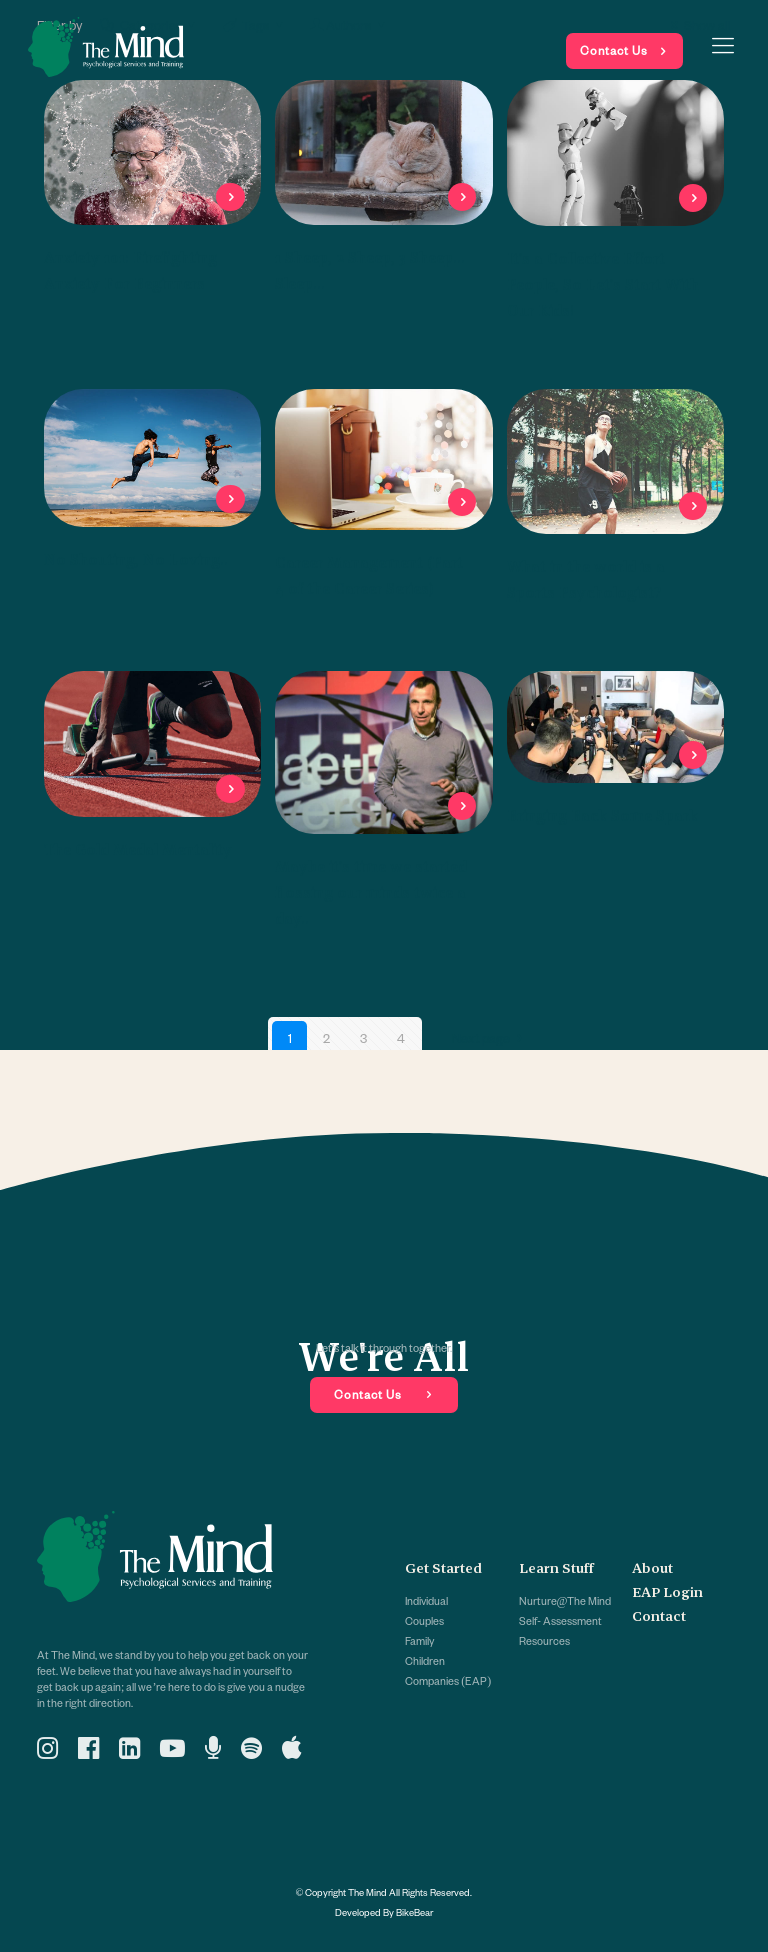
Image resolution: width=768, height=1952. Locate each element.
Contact (659, 1616)
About (652, 1568)
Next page (491, 1038)
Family (419, 1641)
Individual (426, 1601)
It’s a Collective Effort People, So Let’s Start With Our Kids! (603, 284)
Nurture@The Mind (565, 1601)
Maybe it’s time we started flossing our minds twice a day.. (371, 892)
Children (425, 1661)
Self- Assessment (560, 1621)
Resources (544, 1641)
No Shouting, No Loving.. (136, 559)
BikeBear (414, 1912)
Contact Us (614, 50)
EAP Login (667, 1592)
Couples (424, 1621)
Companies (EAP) (448, 1681)
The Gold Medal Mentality (138, 849)
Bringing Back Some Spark (602, 815)
